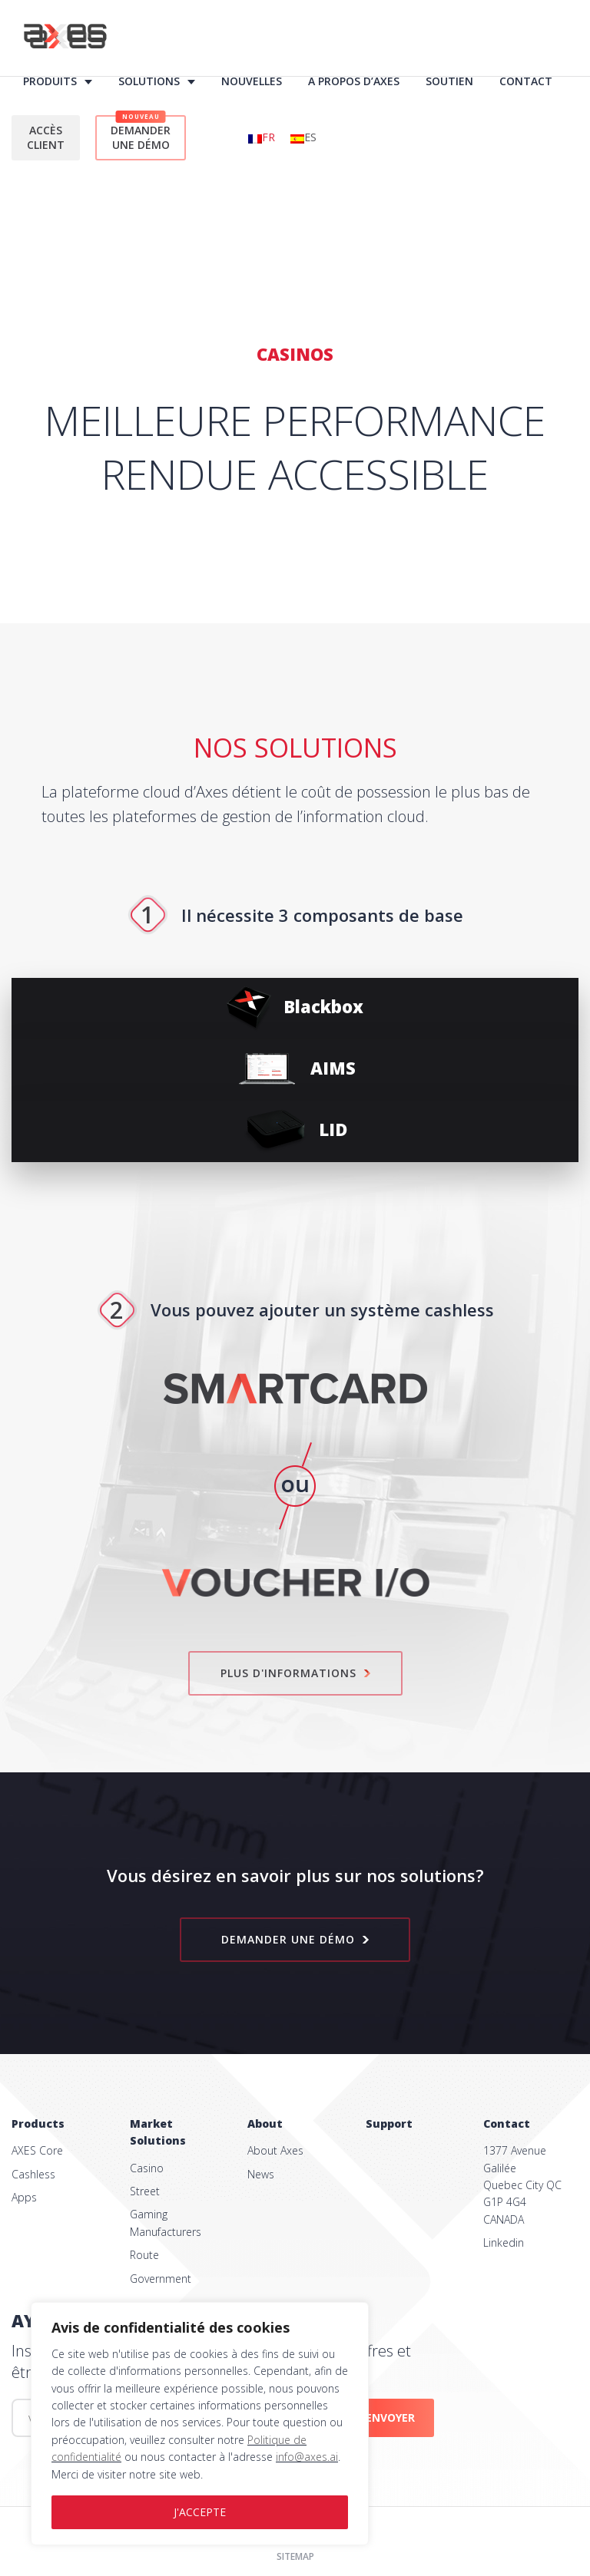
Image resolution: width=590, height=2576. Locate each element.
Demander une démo (141, 134)
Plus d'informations (295, 1673)
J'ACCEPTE (200, 2512)
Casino (147, 2168)
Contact (525, 81)
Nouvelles (251, 81)
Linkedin (503, 2242)
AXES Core (37, 2150)
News (260, 2174)
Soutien (449, 81)
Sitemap (295, 2556)
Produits (50, 81)
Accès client (46, 138)
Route (144, 2254)
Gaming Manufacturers (165, 2222)
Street (145, 2191)
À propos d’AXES (353, 81)
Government (160, 2278)
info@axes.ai (307, 2456)
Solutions (149, 81)
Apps (24, 2197)
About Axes (275, 2150)
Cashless (33, 2174)
